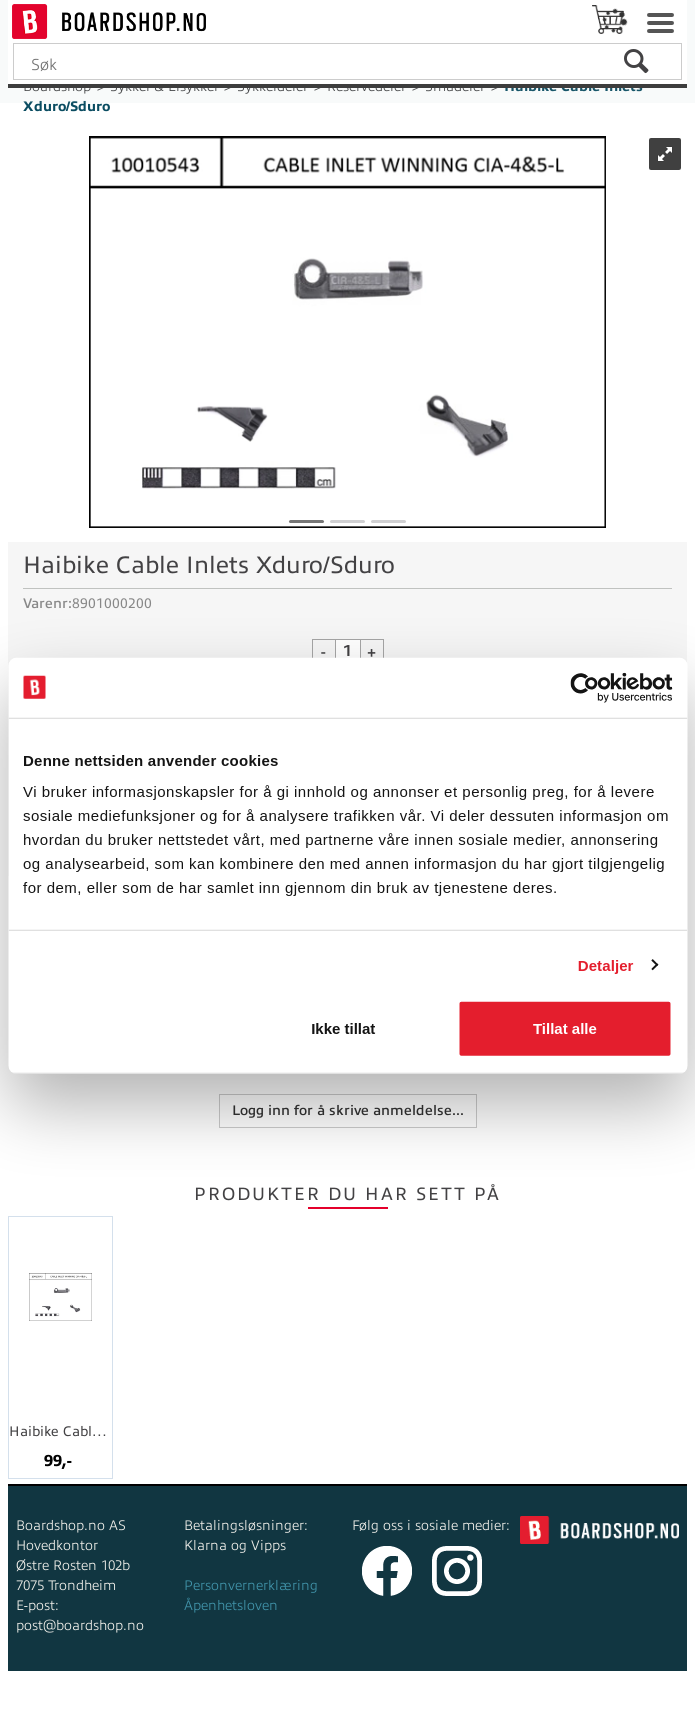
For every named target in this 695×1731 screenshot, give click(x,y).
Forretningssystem (178, 1710)
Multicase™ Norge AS (505, 1710)
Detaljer (606, 964)
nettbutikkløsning (317, 1710)
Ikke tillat (343, 1028)
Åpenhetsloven (231, 1605)
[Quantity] (348, 651)
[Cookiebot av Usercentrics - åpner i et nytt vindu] (584, 687)
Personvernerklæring (251, 1585)
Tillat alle (565, 1028)
